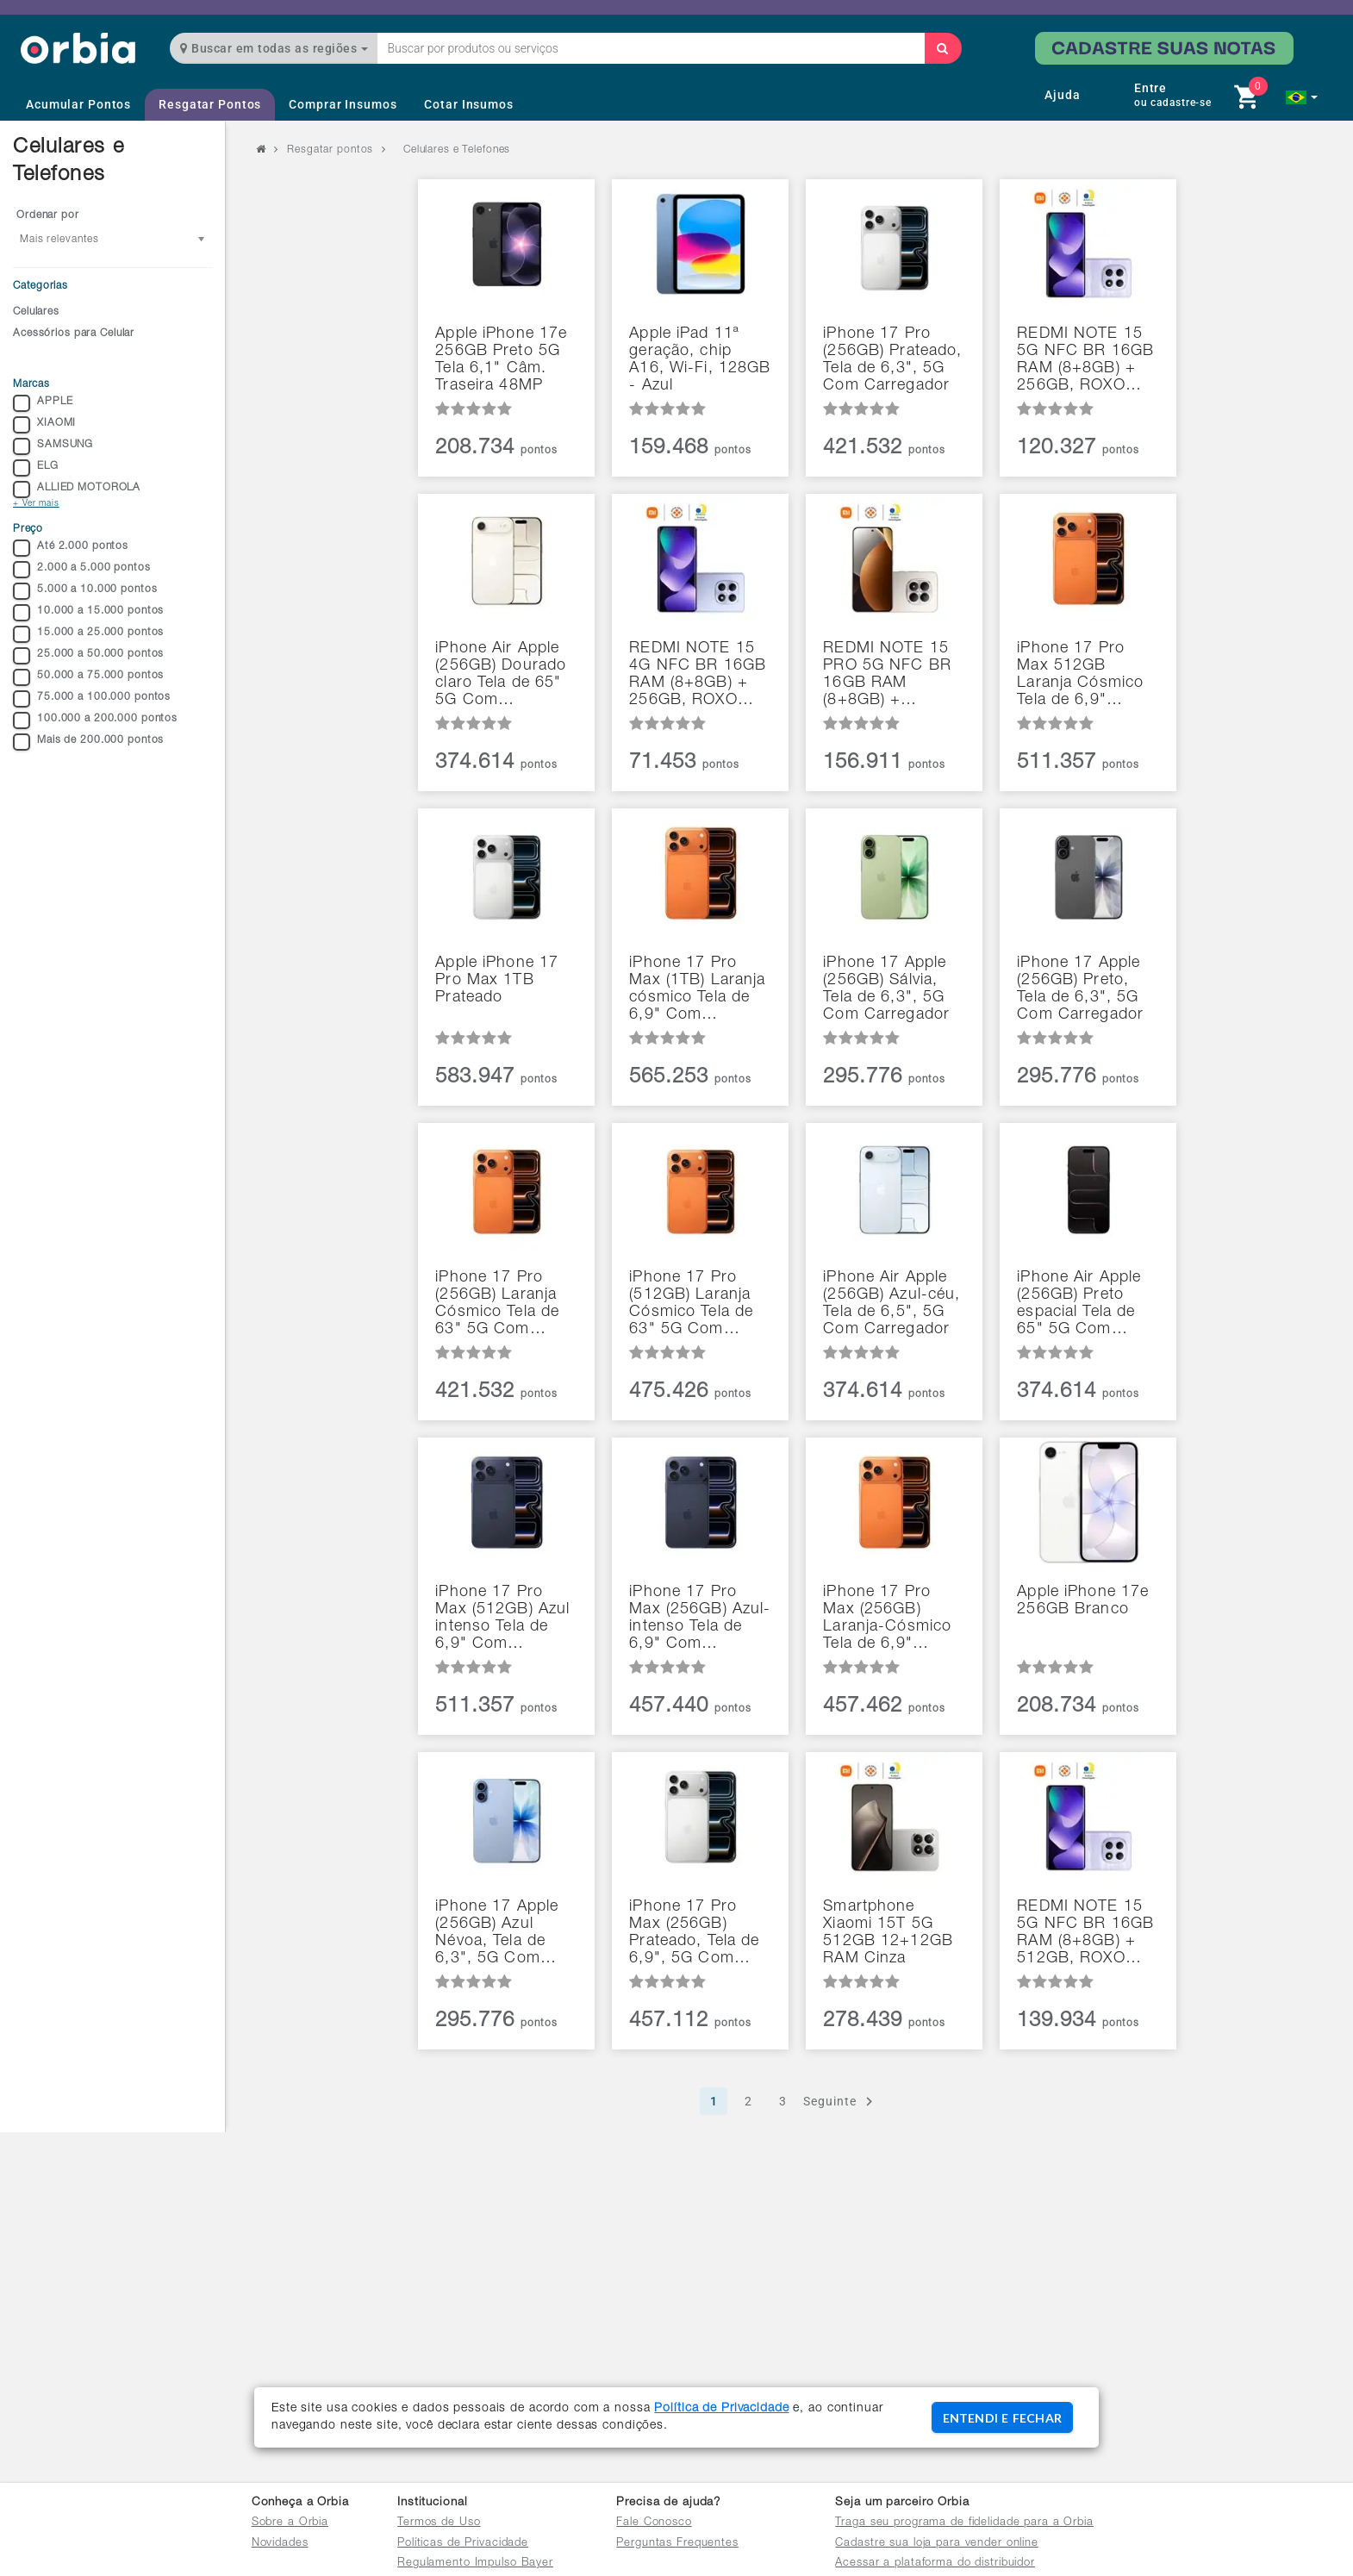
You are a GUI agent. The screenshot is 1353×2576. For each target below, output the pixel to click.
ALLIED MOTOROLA (76, 489)
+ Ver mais (36, 504)
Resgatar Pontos (210, 104)
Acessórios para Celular (73, 333)
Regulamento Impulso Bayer (475, 2563)
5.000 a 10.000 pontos (85, 591)
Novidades (280, 2543)
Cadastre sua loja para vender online (936, 2543)
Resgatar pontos (330, 150)
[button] (1302, 97)
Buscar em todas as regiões (274, 48)
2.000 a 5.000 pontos (82, 569)
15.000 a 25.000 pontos (88, 634)
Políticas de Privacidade (462, 2543)
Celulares (36, 312)
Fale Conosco (654, 2523)
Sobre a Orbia (290, 2523)
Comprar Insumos (342, 104)
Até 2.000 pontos (70, 548)
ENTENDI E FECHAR (1002, 2418)
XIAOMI (44, 424)
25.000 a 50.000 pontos (88, 655)
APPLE (42, 403)
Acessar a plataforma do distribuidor (935, 2563)
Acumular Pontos (78, 104)
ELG (36, 468)
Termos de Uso (438, 2523)
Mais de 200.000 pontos (88, 742)
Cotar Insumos (468, 104)
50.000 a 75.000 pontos (88, 677)
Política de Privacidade (721, 2409)
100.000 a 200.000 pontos (95, 720)
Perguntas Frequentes (677, 2543)
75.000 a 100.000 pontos (92, 699)
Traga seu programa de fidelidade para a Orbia (964, 2523)
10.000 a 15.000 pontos (88, 612)
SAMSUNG (53, 446)
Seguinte (840, 2101)
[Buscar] (943, 48)
